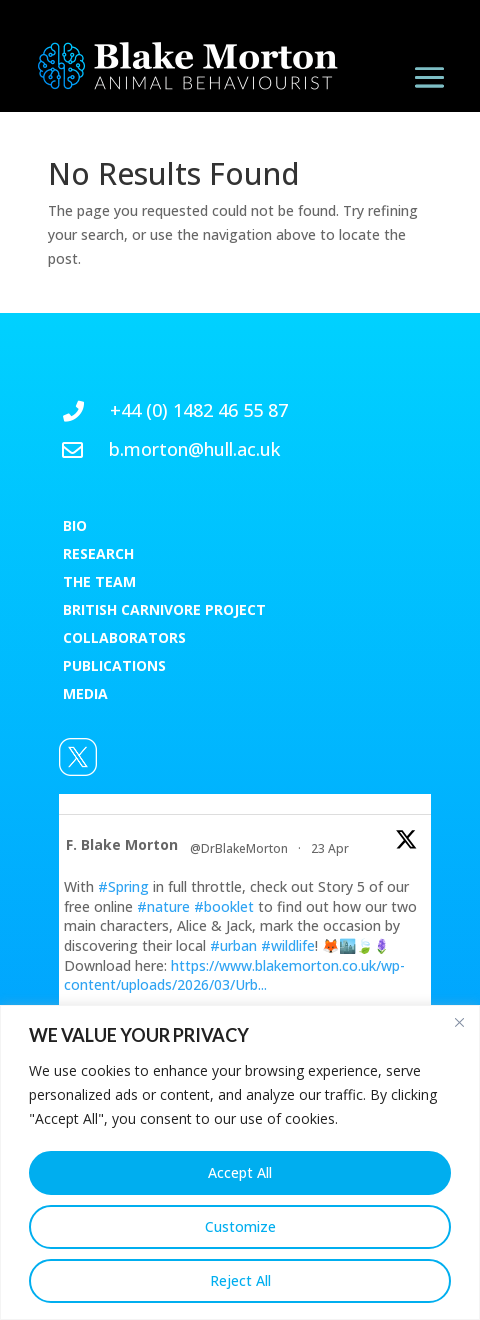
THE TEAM (99, 581)
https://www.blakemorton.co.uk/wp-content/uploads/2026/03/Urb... (234, 975)
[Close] (459, 1022)
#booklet (224, 906)
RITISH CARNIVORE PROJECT (169, 609)
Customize (240, 1226)
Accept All (240, 1172)
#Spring (123, 886)
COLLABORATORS (124, 637)
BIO (75, 525)
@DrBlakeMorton (239, 848)
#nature (163, 906)
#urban (233, 945)
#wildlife (288, 945)
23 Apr (331, 848)
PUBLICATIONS (114, 665)
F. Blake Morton (122, 844)
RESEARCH (98, 553)
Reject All (240, 1280)
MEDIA (85, 693)
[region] (240, 1162)
